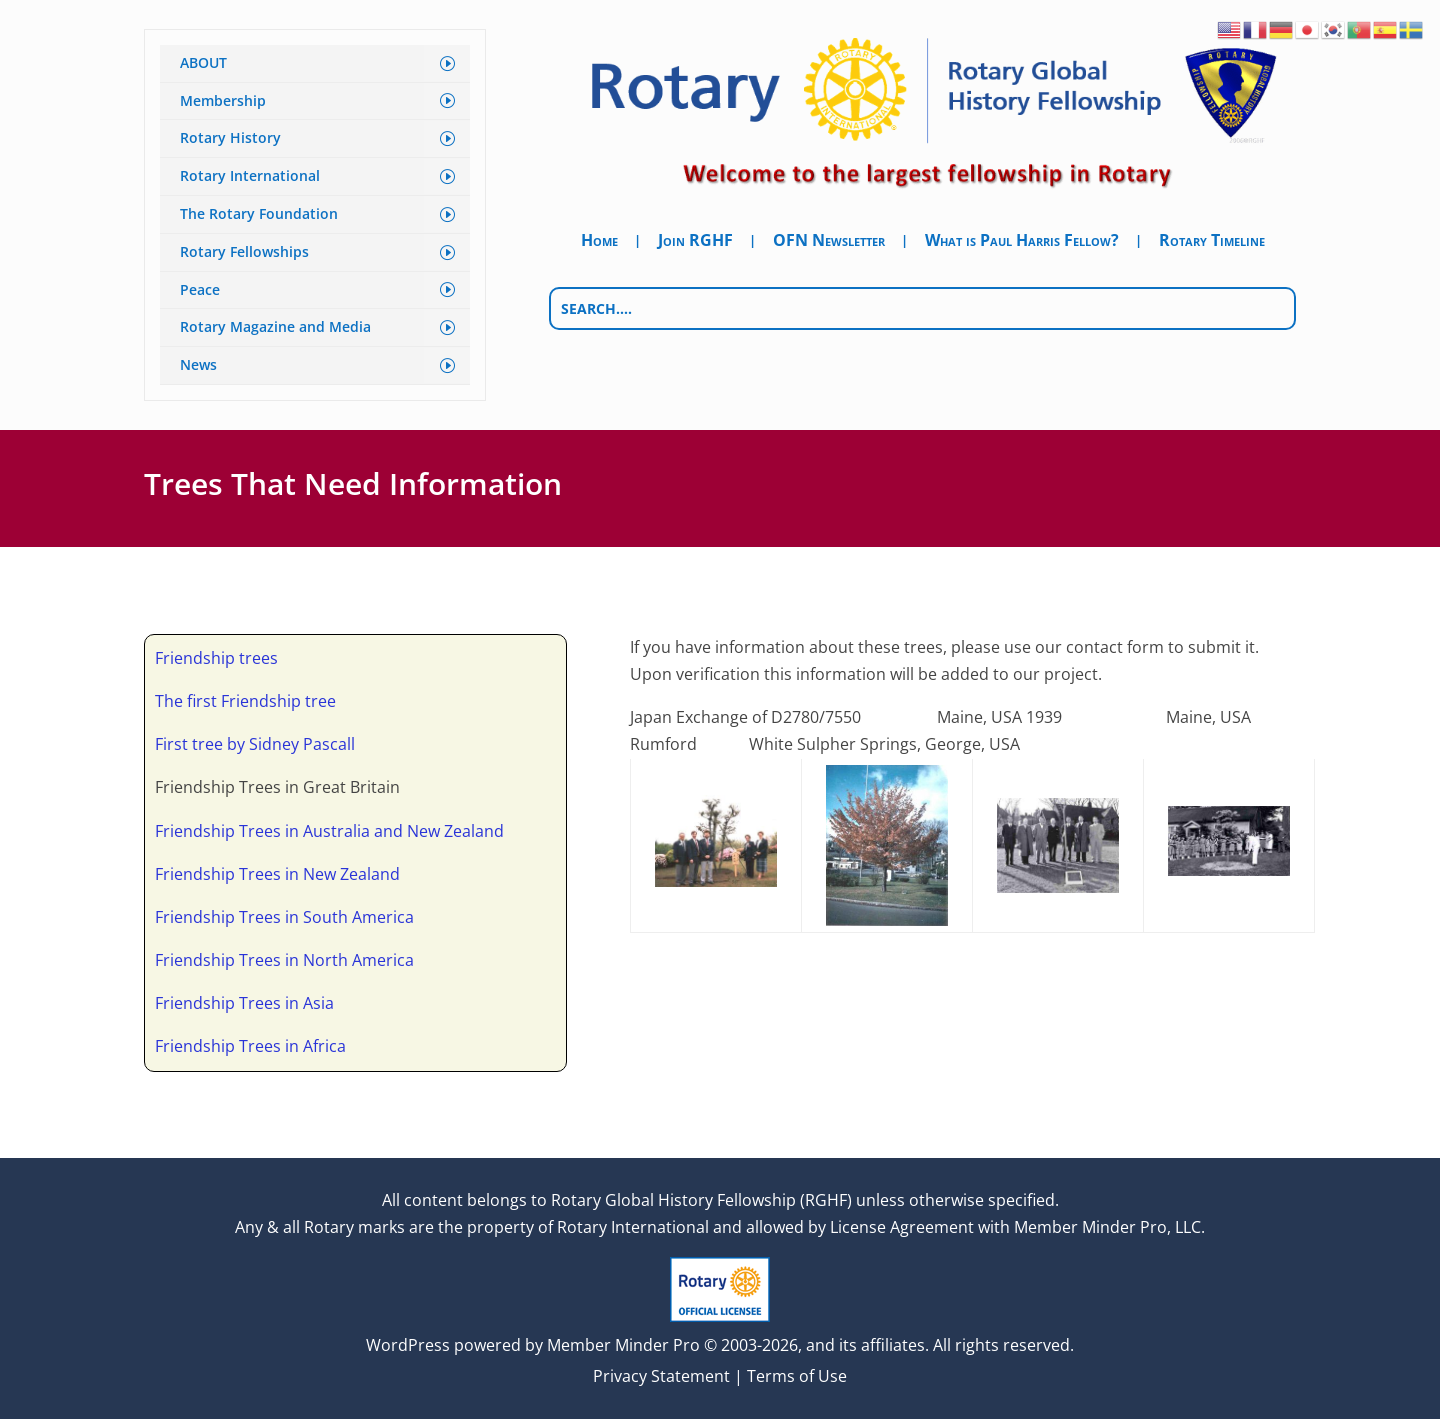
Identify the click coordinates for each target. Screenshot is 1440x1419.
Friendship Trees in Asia (244, 1003)
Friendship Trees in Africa (250, 1046)
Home (599, 242)
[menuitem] (315, 64)
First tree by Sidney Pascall (255, 744)
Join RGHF (695, 242)
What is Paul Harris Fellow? (1022, 242)
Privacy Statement (661, 1376)
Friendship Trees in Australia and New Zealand (329, 831)
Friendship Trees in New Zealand (277, 874)
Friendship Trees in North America (284, 960)
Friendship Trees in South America (284, 917)
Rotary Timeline (1212, 242)
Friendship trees (216, 658)
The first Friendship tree (245, 701)
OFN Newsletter (829, 242)
